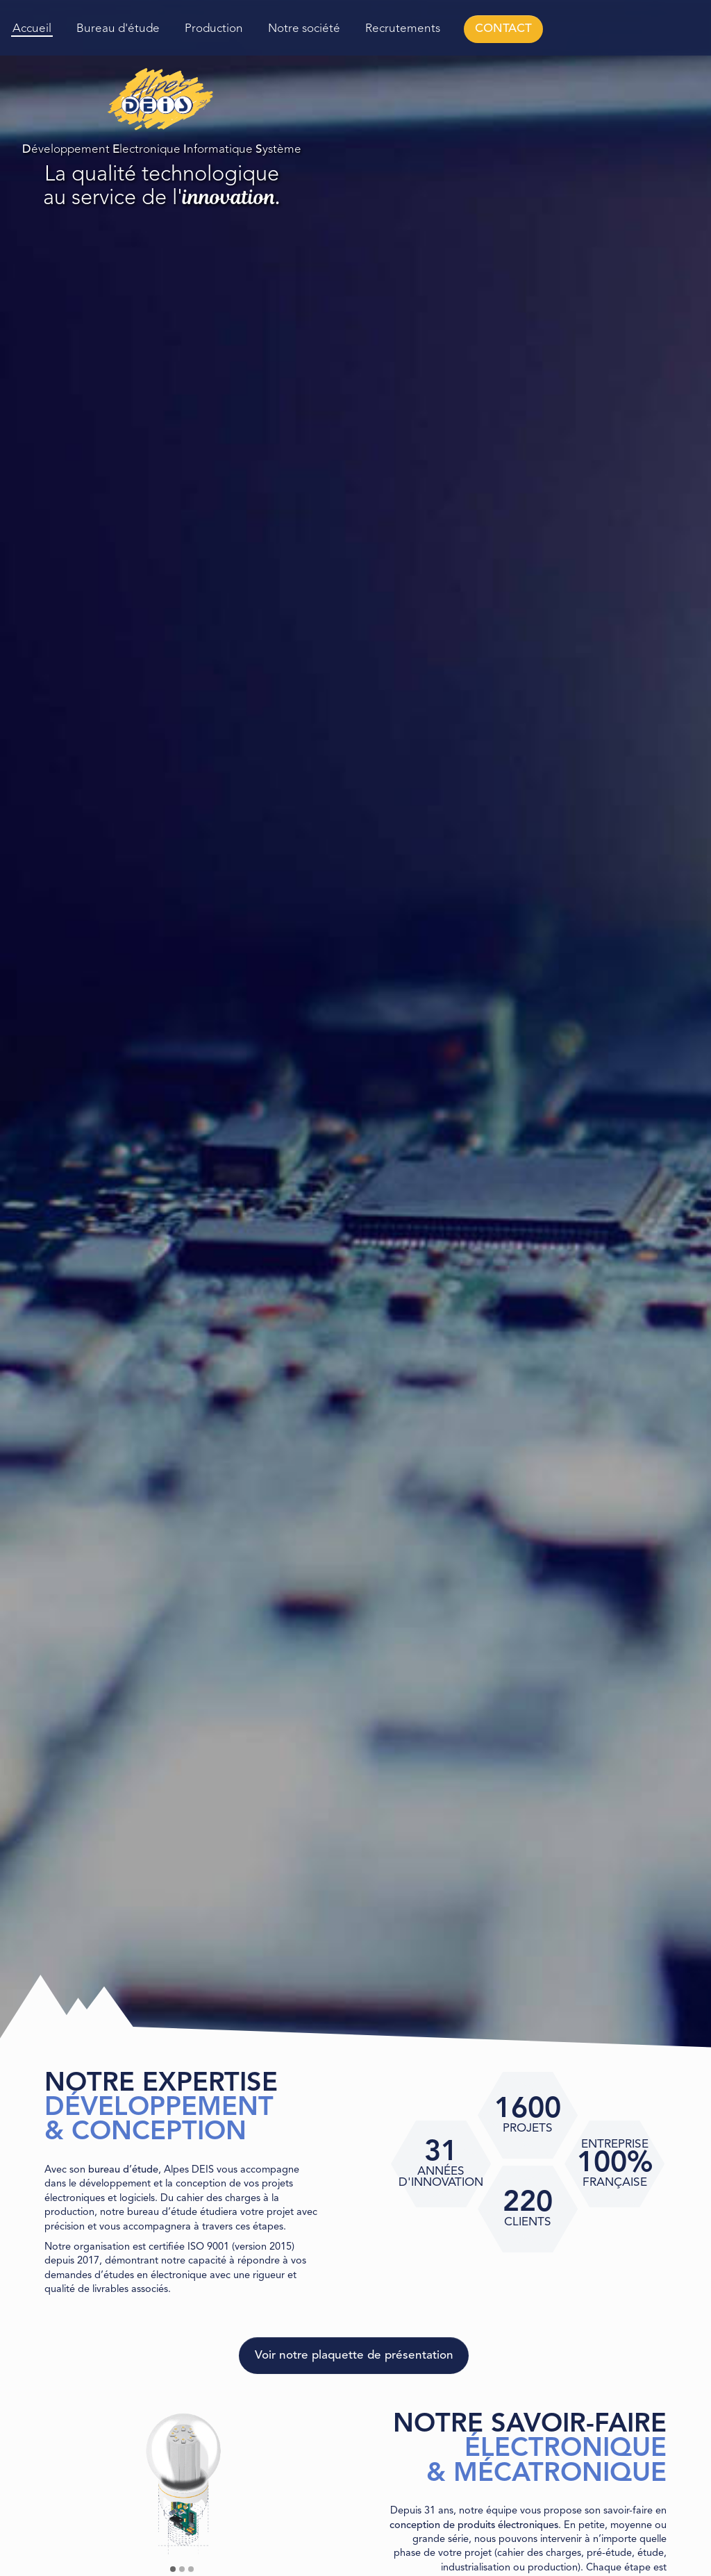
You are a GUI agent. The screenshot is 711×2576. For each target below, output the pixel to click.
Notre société (304, 29)
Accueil (31, 29)
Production (214, 29)
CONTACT (503, 29)
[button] (173, 2569)
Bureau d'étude (118, 29)
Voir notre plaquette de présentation (354, 2355)
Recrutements (402, 29)
